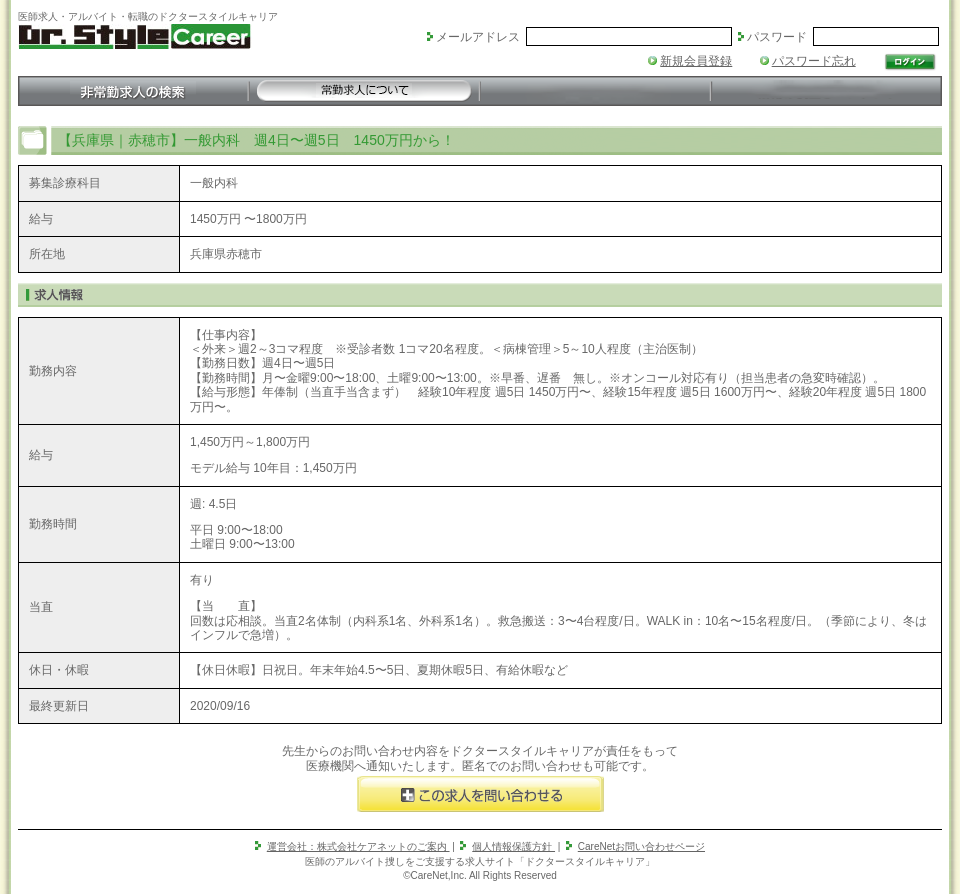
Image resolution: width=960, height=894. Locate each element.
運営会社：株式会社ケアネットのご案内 (358, 846)
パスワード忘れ (814, 61)
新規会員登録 (696, 61)
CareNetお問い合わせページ (641, 846)
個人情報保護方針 (513, 846)
